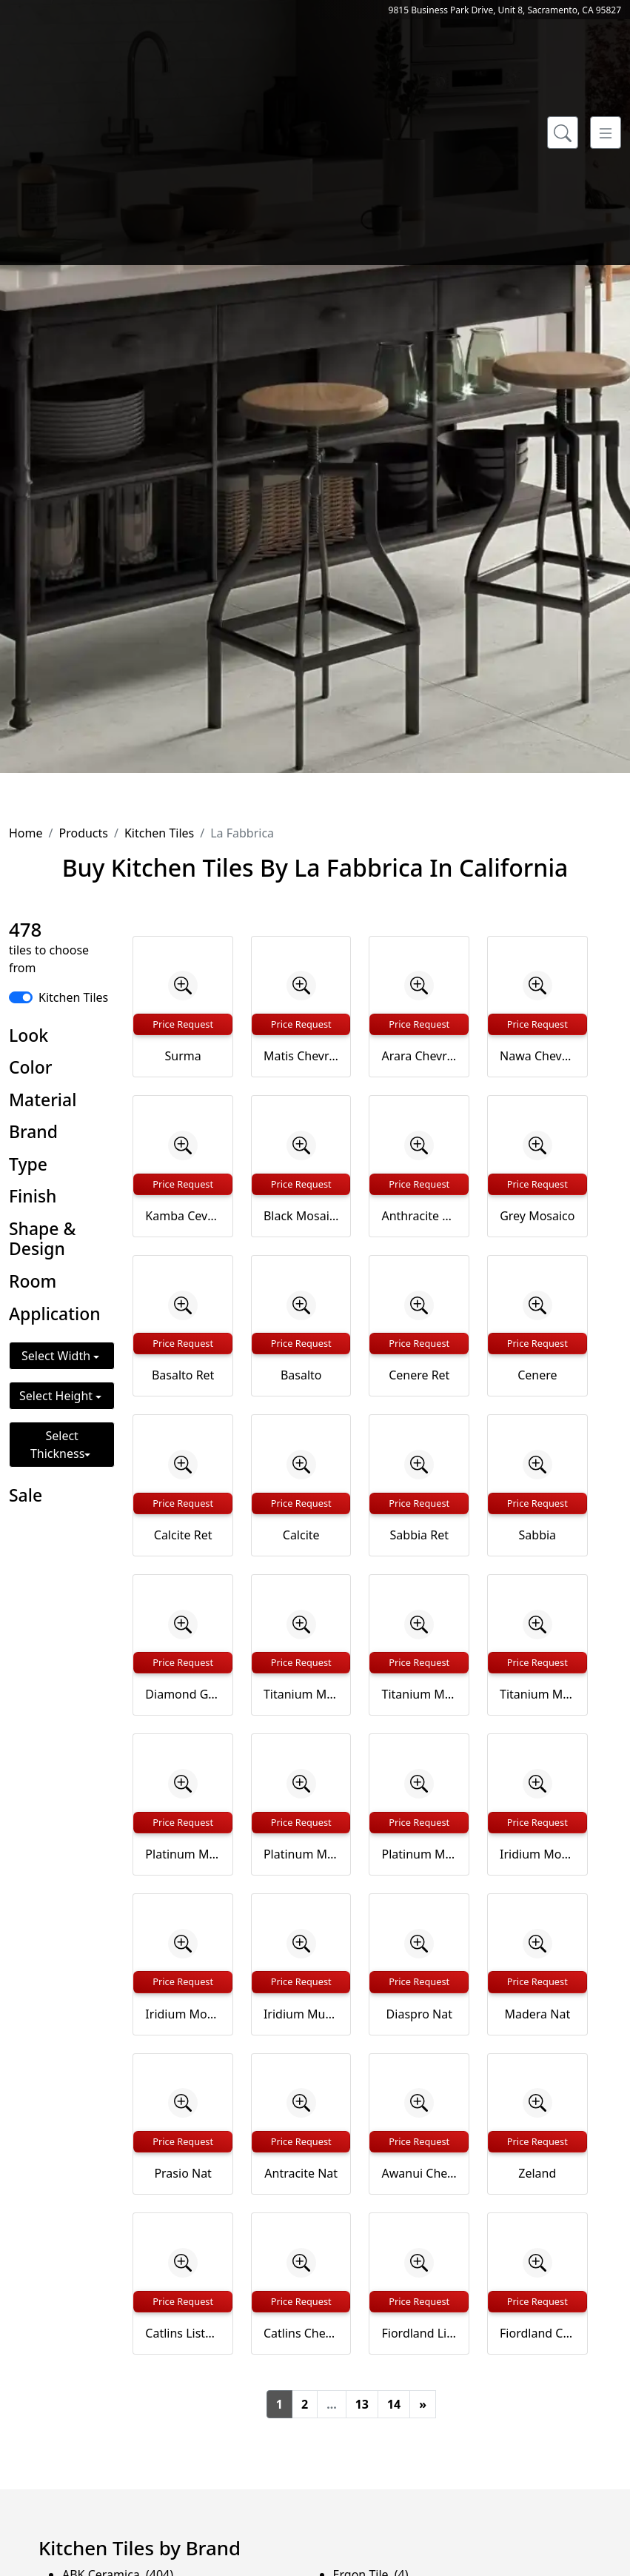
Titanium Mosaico (301, 1694)
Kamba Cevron (183, 1216)
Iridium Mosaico (537, 1854)
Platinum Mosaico (183, 1854)
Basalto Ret (183, 1375)
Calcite (301, 1535)
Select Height (57, 1396)
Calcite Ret (183, 1535)
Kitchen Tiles (159, 833)
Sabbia (538, 1535)
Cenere (537, 1375)
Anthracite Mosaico (419, 1216)
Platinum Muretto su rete (419, 1854)
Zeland (537, 2173)
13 (362, 2404)
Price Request (183, 1024)
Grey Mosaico (537, 1216)
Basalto (301, 1375)
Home (26, 833)
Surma (183, 1056)
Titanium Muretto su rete (537, 1694)
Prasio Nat (183, 2173)
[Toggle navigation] (605, 132)
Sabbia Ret (419, 1535)
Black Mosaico (301, 1216)
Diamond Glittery (183, 1694)
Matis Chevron (301, 1056)
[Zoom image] (183, 985)
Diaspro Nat (419, 2014)
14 (394, 2404)
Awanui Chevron (419, 2173)
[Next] (422, 2404)
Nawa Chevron (537, 1056)
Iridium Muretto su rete (301, 2014)
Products (83, 833)
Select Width (57, 1356)
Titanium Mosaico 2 (419, 1694)
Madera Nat (537, 2014)
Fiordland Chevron (537, 2333)
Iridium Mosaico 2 (183, 2014)
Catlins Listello (183, 2333)
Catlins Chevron (301, 2333)
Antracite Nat (301, 2173)
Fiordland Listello (419, 2333)
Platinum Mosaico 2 (301, 1854)
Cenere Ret (419, 1375)
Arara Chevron (419, 1056)
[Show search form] (562, 132)
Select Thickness (57, 1445)
